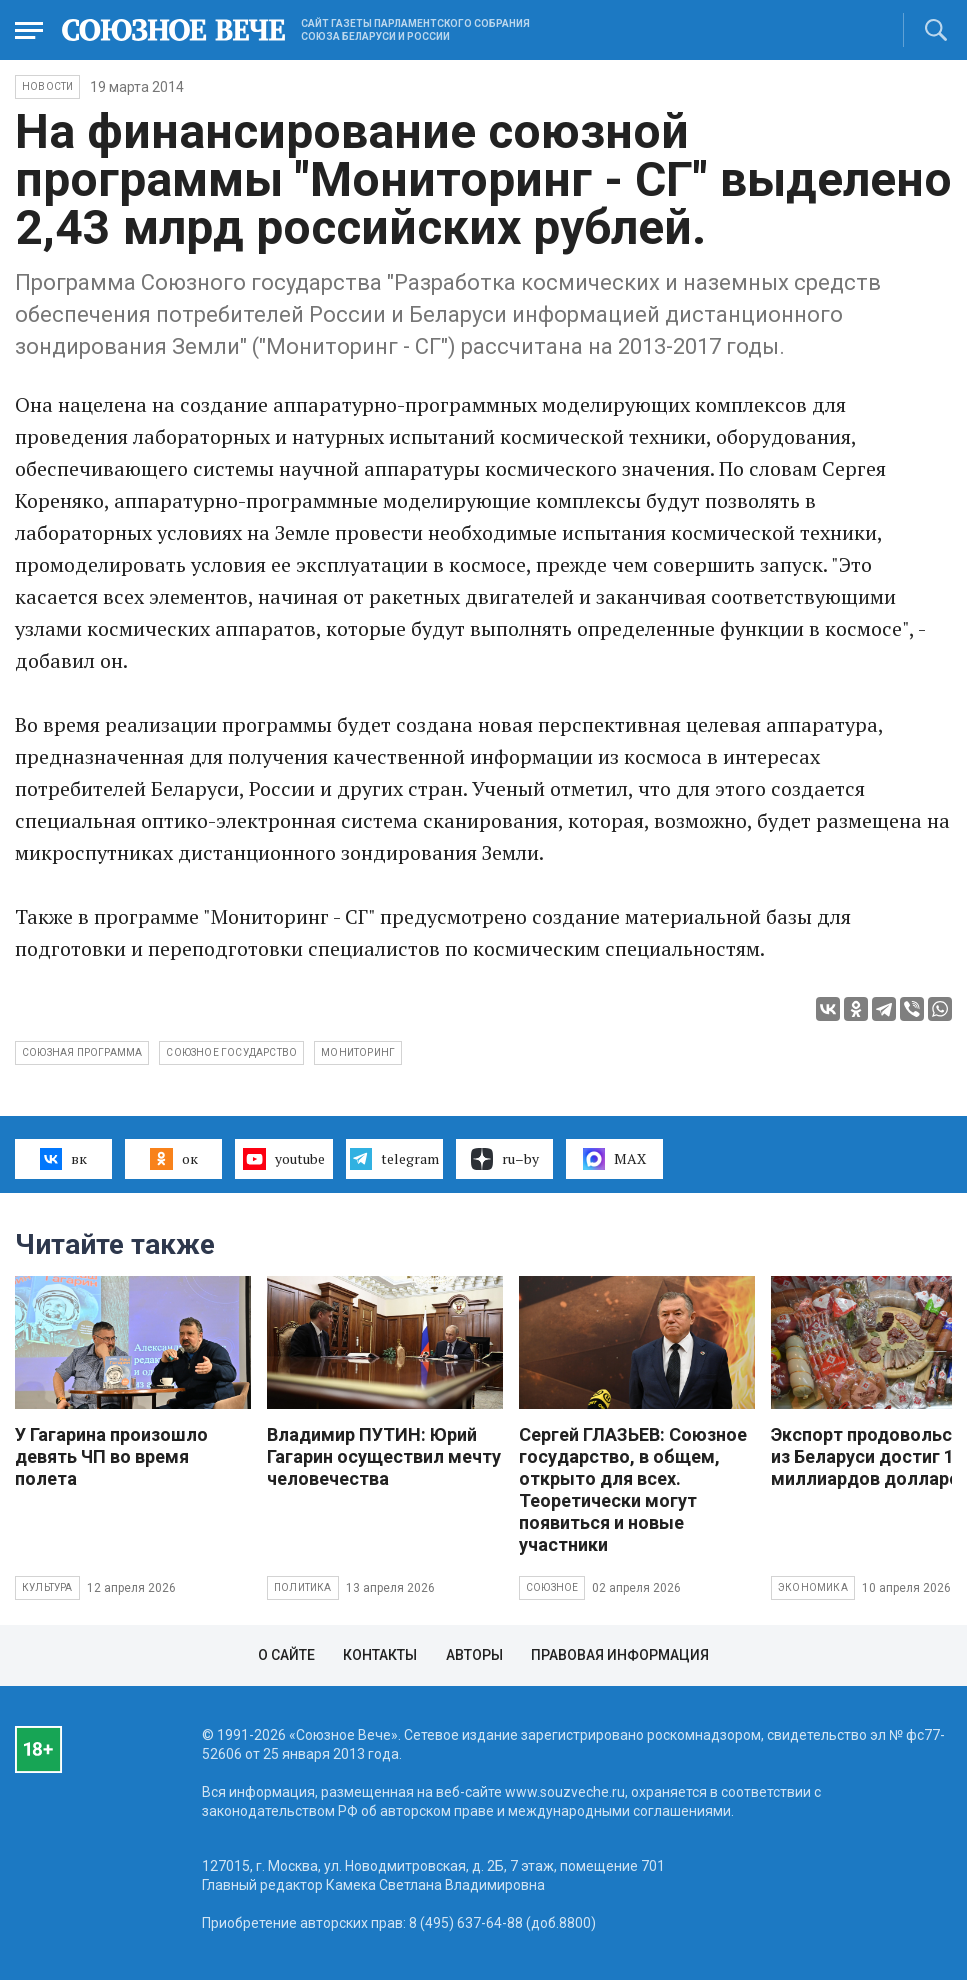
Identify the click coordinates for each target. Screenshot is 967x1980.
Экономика (813, 1587)
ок (173, 1159)
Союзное (552, 1587)
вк (63, 1159)
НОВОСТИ (47, 86)
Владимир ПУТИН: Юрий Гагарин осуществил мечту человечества (384, 1456)
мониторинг (358, 1052)
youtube (283, 1159)
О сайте (286, 1655)
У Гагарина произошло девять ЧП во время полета (111, 1456)
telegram (394, 1159)
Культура (47, 1587)
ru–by (505, 1159)
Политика (303, 1587)
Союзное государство (231, 1052)
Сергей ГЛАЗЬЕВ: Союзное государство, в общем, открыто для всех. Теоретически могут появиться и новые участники (633, 1489)
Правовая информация (620, 1655)
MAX (614, 1159)
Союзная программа (82, 1052)
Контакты (380, 1655)
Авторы (474, 1655)
